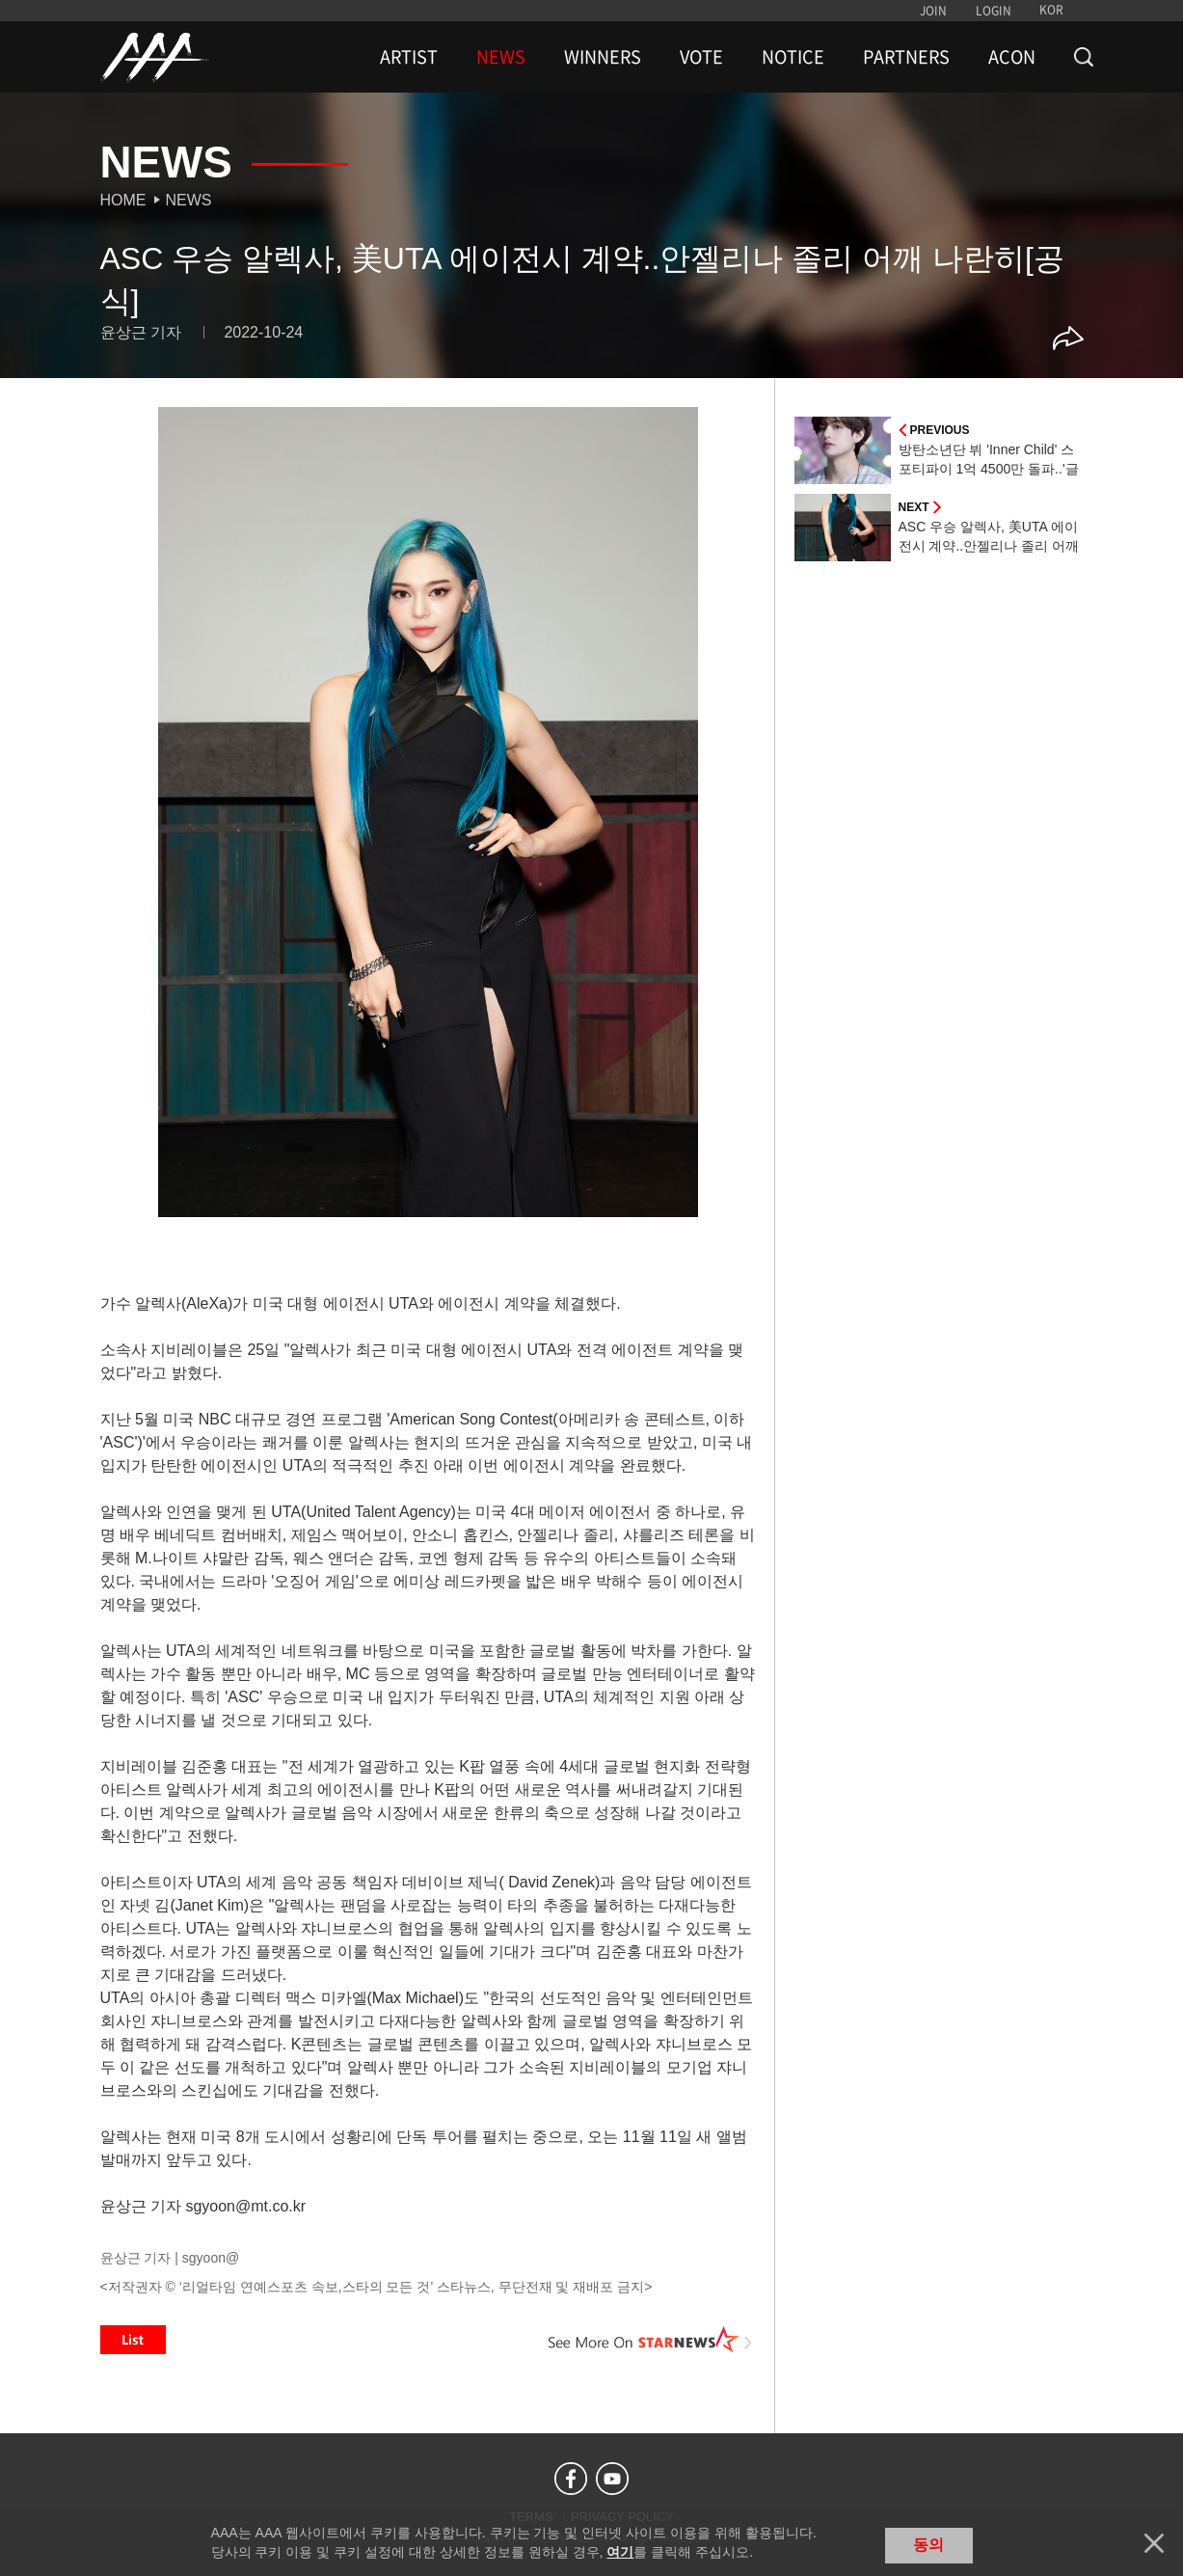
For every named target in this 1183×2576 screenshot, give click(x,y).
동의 (928, 2544)
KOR (1051, 9)
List (133, 2339)
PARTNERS (906, 57)
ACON (1011, 57)
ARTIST (409, 57)
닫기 (1154, 2543)
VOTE (701, 57)
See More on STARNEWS (651, 2339)
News (189, 200)
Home (123, 200)
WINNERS (602, 57)
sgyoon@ (210, 2257)
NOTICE (793, 57)
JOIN (933, 10)
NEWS (500, 57)
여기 (619, 2552)
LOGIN (993, 10)
